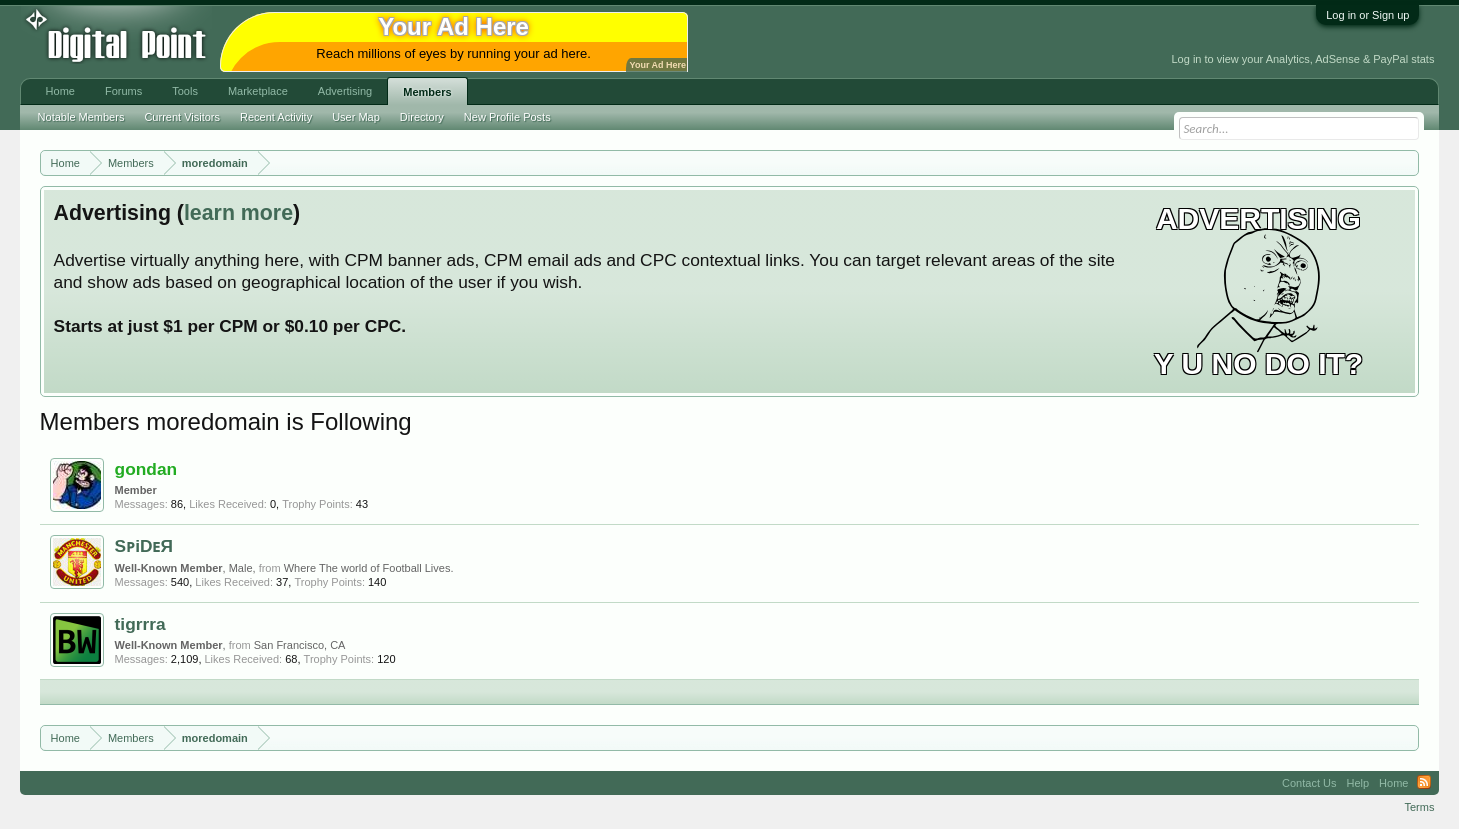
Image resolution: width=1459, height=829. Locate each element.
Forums (123, 91)
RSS (1424, 783)
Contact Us (1309, 783)
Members (427, 92)
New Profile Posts (507, 117)
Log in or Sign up (1367, 15)
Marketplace (258, 91)
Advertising (345, 91)
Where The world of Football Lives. (369, 568)
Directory (422, 117)
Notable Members (81, 117)
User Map (356, 117)
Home (60, 91)
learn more (238, 213)
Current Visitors (182, 117)
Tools (185, 91)
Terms (1419, 807)
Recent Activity (276, 117)
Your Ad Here (658, 65)
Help (1357, 783)
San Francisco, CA (300, 645)
